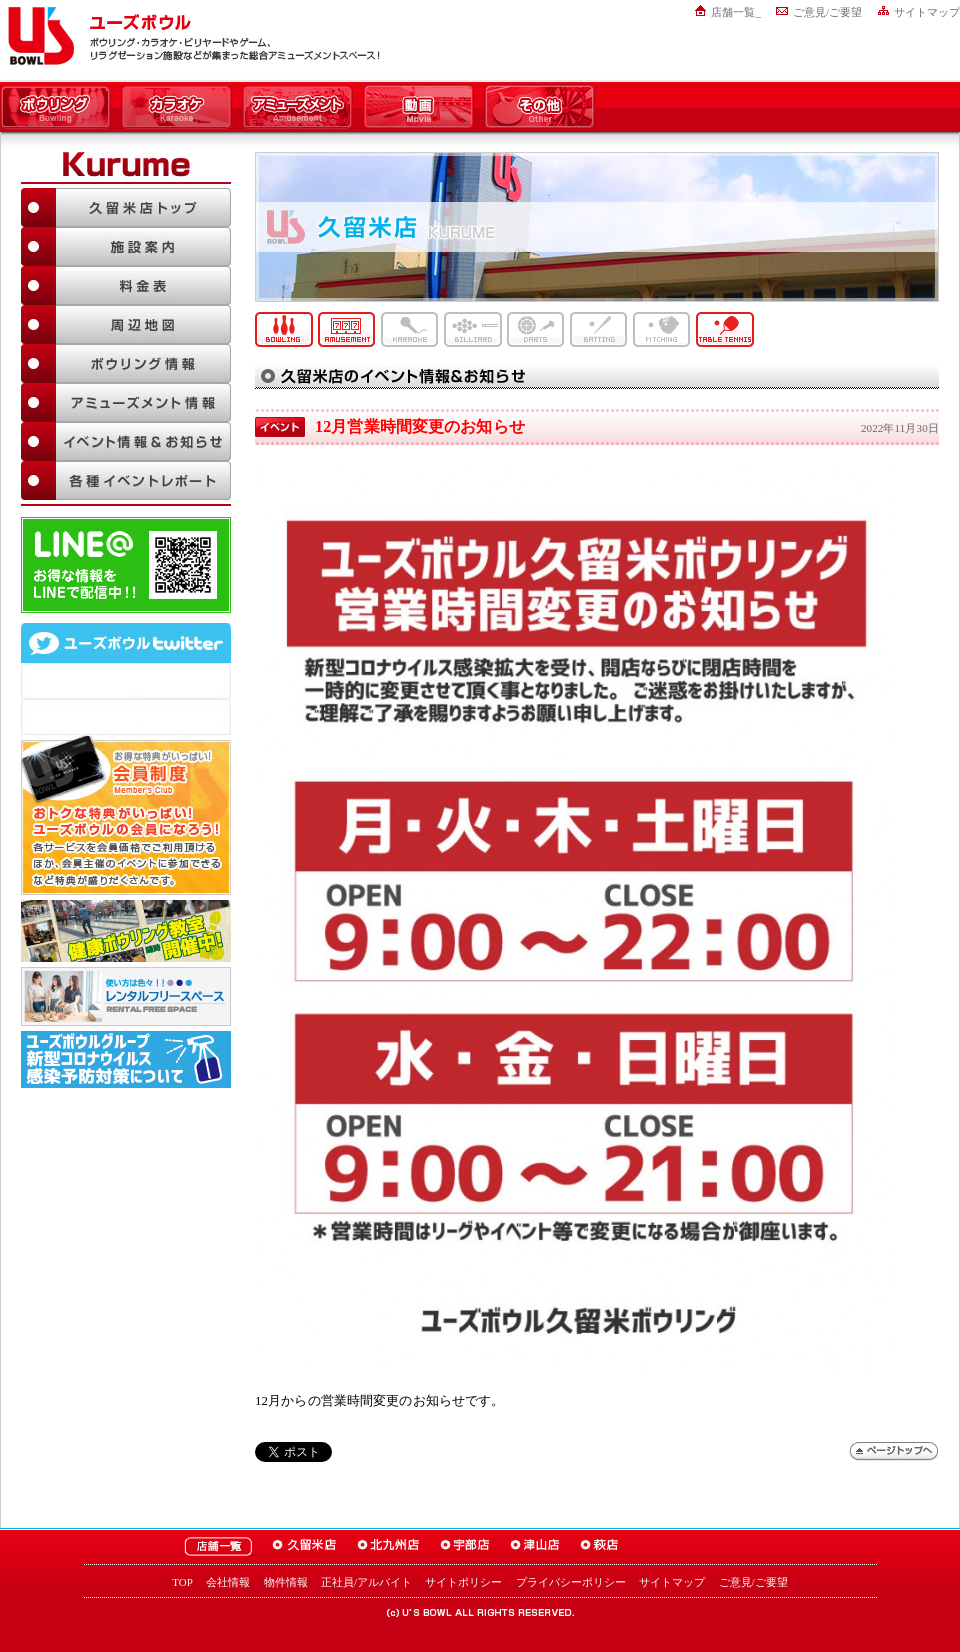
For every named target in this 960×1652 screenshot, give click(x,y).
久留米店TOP (126, 207)
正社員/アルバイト (366, 1582)
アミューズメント (297, 108)
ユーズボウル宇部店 (465, 1546)
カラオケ (176, 108)
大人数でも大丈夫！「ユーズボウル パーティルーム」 (126, 996)
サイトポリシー (463, 1582)
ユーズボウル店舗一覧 (218, 1546)
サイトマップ (927, 12)
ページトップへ (894, 1451)
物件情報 (286, 1582)
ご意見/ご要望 (827, 12)
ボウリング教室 (126, 931)
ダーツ (536, 329)
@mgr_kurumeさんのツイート (126, 717)
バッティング (599, 329)
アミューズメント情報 (126, 402)
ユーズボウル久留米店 (304, 1546)
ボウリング (55, 108)
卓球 (725, 329)
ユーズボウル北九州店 (388, 1546)
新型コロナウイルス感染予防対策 (126, 1059)
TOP (182, 1582)
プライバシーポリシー (571, 1582)
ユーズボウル (37, 36)
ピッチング (662, 329)
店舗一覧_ (736, 12)
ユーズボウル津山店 (535, 1546)
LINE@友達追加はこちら (126, 565)
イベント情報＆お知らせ (126, 441)
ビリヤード (473, 329)
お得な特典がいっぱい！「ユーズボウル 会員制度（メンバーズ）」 (126, 815)
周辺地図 (126, 324)
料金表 (126, 285)
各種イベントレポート (126, 480)
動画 (418, 108)
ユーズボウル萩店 (599, 1546)
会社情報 (228, 1582)
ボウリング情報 (126, 363)
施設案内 (126, 246)
